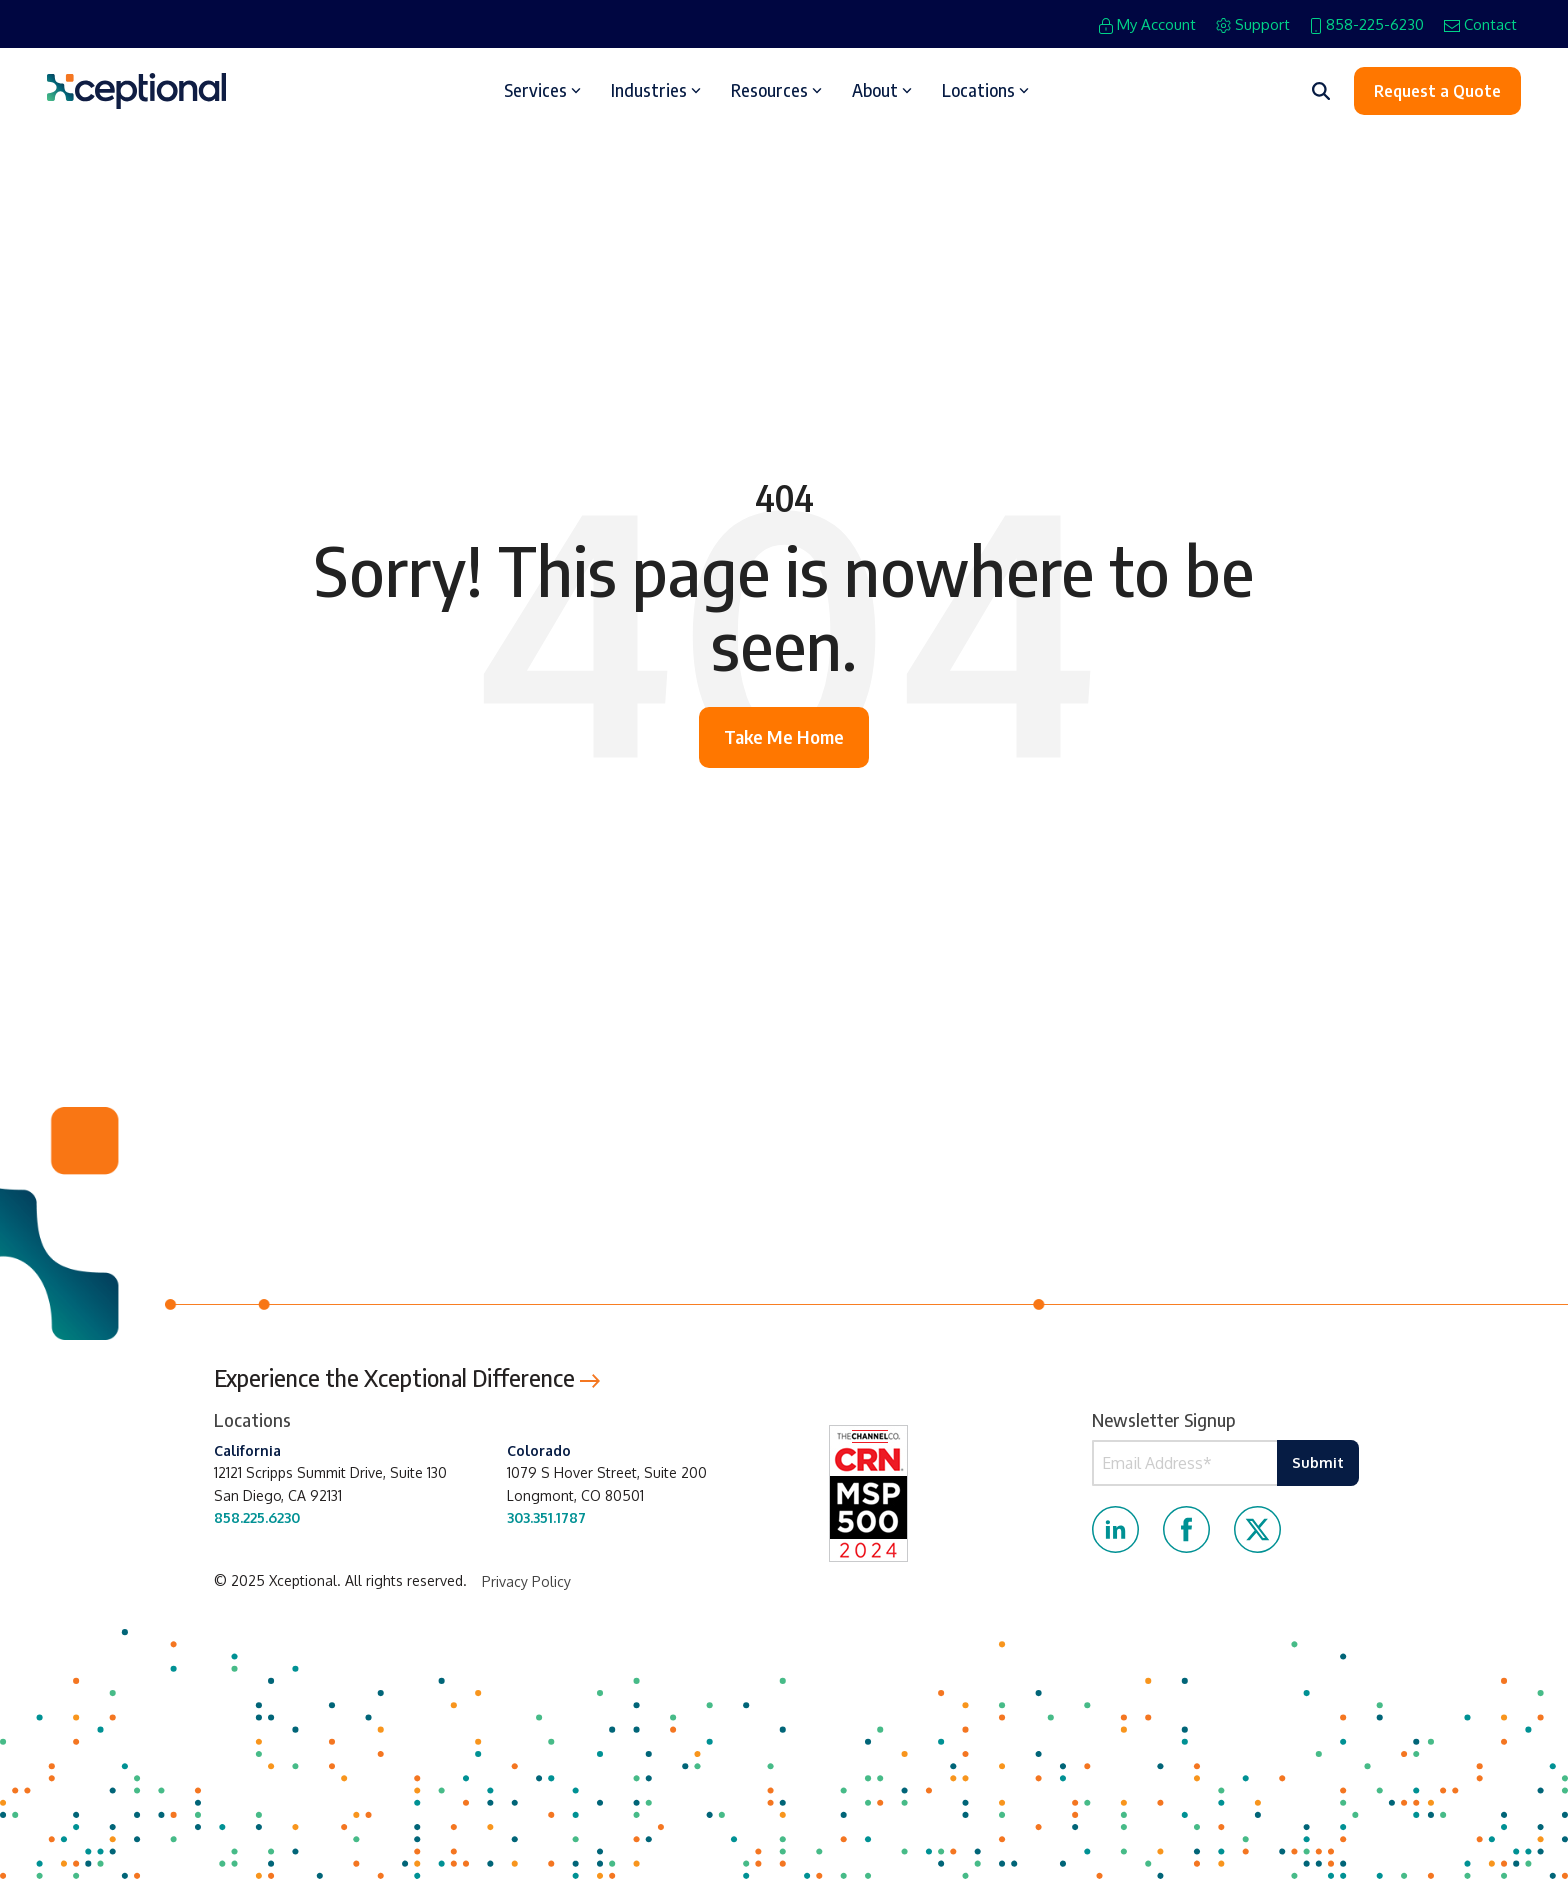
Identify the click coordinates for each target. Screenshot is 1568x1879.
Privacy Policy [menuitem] (526, 1581)
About (882, 90)
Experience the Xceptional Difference (407, 1377)
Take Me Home (784, 736)
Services (542, 90)
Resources (776, 90)
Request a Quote (1437, 91)
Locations (985, 90)
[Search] (1321, 91)
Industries (656, 90)
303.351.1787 (546, 1517)
